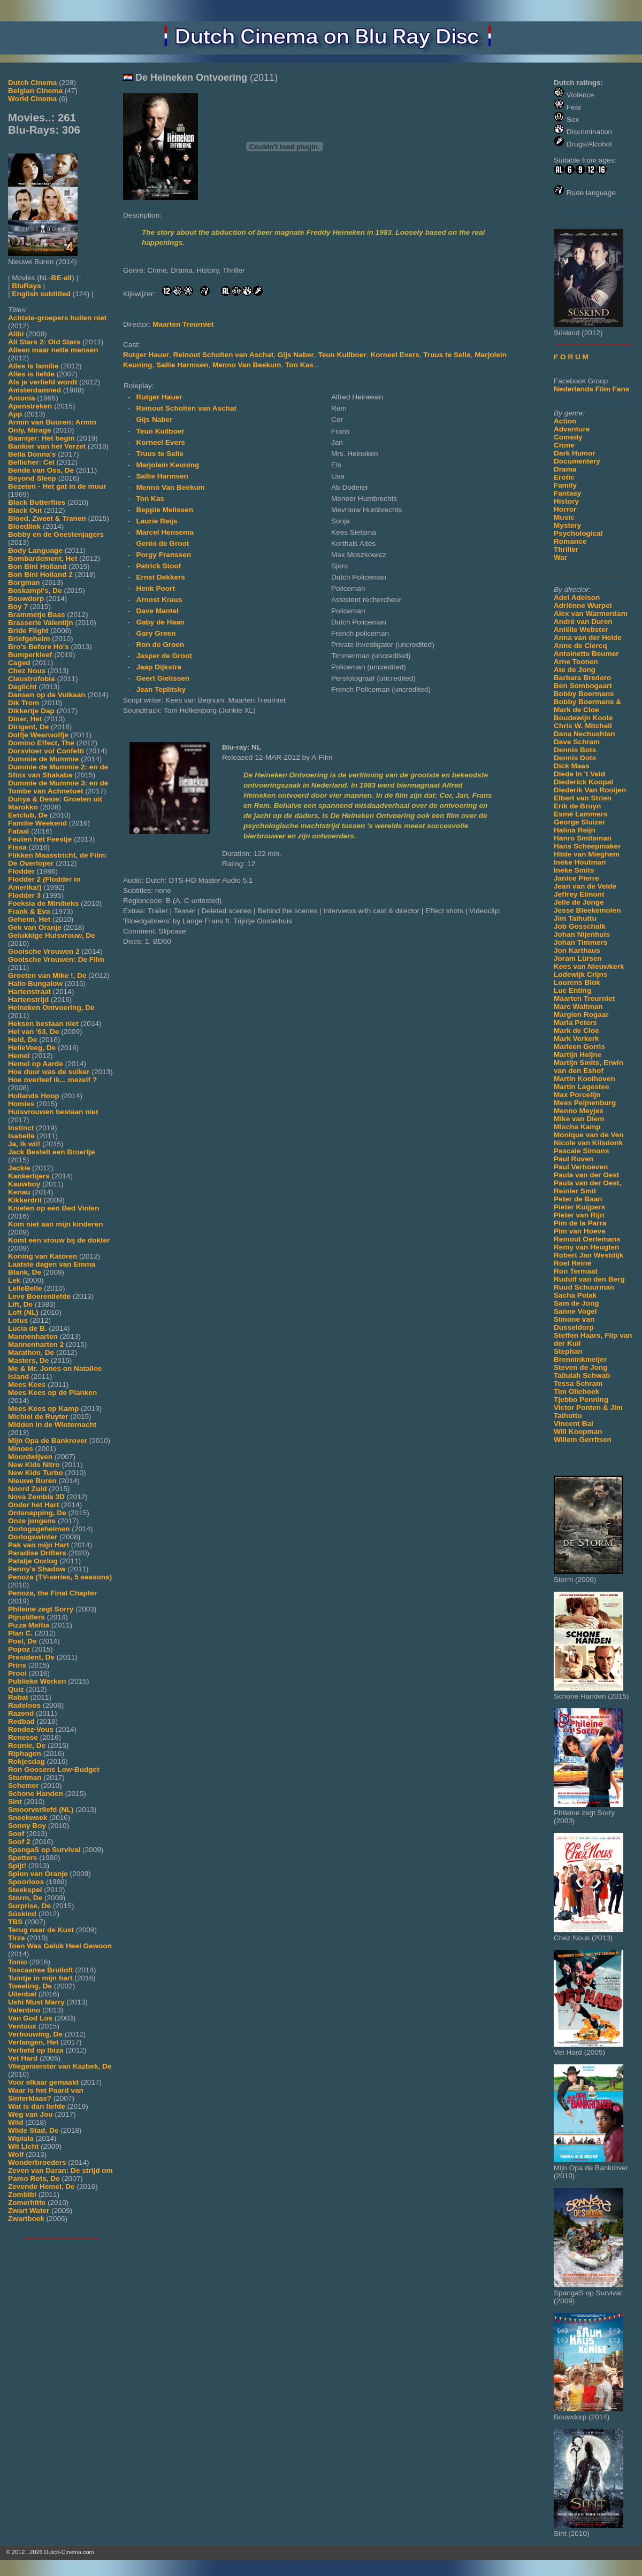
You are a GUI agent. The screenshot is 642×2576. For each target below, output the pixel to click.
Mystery (567, 525)
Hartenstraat (29, 992)
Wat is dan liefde (36, 2106)
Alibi (16, 334)
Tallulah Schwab (582, 1375)
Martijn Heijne (577, 1055)
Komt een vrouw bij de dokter (59, 1240)
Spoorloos (26, 1882)
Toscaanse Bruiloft (40, 1970)
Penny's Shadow (36, 1569)
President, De (31, 1657)
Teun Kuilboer (342, 355)
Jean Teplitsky (161, 689)
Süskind (22, 1914)
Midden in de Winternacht (52, 1425)
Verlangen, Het (33, 2042)
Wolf (16, 2154)
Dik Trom (23, 703)
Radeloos (24, 1705)
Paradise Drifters (37, 1553)
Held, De (22, 1040)
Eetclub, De (28, 815)
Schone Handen (35, 1794)
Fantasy (567, 493)
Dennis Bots (575, 750)
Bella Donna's (32, 454)
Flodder (21, 871)
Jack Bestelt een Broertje (51, 1152)
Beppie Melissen (164, 510)
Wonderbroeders (37, 2162)
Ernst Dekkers (160, 577)
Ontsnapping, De (37, 1513)
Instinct (21, 1128)
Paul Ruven (573, 1159)
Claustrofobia (31, 679)
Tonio (17, 1962)
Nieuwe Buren (32, 1481)
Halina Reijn (574, 830)
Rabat (18, 1697)
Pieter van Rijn (579, 1215)
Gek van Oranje (35, 927)
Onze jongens (32, 1521)
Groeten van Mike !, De (47, 975)
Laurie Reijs (156, 521)
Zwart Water (28, 2211)
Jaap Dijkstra (158, 667)
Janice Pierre (576, 878)
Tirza (16, 1938)
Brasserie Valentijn (40, 623)
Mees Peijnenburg (585, 1103)
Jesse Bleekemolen (587, 910)
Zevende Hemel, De (41, 2186)
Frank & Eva (29, 911)
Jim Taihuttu (575, 918)
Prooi (17, 1673)
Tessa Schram (578, 1383)
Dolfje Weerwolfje (38, 735)
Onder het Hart (33, 1505)
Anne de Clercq (580, 646)
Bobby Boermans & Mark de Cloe (587, 706)
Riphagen (24, 1753)
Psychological (578, 533)
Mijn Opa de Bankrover (47, 1441)
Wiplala (20, 2138)
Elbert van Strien (583, 798)
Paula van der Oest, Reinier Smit (587, 1187)
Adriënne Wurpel (583, 605)
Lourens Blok (577, 982)
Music (564, 517)
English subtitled (41, 294)
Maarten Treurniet (584, 998)
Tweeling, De (30, 1986)
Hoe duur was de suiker (49, 1072)
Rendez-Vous (31, 1729)
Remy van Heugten (586, 1247)
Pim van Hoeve (580, 1231)
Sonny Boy (27, 1826)
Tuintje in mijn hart (40, 1978)
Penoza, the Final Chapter (52, 1593)
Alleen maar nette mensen (53, 350)
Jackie (19, 1168)
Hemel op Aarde (35, 1064)
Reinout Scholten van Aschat (223, 355)
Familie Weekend (37, 823)
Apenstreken (30, 406)
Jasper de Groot (164, 656)
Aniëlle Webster (581, 630)
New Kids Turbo (35, 1473)
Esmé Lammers (581, 814)
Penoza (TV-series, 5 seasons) (60, 1577)
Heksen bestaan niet (43, 1024)
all (68, 278)
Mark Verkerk (576, 1039)
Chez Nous (26, 671)
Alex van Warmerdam (591, 614)
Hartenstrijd (28, 1000)
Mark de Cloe (576, 1031)
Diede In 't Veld (579, 774)
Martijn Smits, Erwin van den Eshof (588, 1067)
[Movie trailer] (284, 198)
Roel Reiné (572, 1263)
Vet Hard (22, 2058)
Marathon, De (31, 1352)
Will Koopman (578, 1432)
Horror (565, 509)
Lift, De (20, 1304)
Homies (21, 1104)
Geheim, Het (29, 919)
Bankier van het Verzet (47, 446)
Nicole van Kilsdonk (588, 1143)
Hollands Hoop (33, 1096)
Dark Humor (574, 453)
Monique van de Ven (589, 1135)
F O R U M (571, 357)
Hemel (19, 1056)
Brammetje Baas (36, 615)
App (15, 414)
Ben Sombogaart (583, 686)
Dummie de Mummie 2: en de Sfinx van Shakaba (58, 771)
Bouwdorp (26, 599)
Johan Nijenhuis (582, 934)
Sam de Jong (576, 1303)
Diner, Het (25, 719)
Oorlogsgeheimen (39, 1529)
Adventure (572, 429)
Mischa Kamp (577, 1127)
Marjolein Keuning (167, 465)
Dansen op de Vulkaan (47, 695)
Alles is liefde (31, 374)
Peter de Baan (578, 1199)
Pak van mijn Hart (38, 1545)
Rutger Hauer (146, 355)
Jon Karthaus (577, 950)
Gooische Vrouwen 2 (44, 951)
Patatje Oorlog (33, 1561)
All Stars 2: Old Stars (44, 342)
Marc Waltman (578, 1006)
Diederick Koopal (583, 782)
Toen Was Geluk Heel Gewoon (60, 1946)
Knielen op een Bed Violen (53, 1208)
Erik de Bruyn (577, 806)
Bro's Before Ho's (38, 647)
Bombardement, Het (42, 558)
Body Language (35, 550)
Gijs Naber (296, 355)
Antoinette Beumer (586, 654)
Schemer (23, 1785)
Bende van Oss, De (41, 470)
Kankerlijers (29, 1176)
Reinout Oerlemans (587, 1239)
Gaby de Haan (160, 622)
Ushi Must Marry (36, 2002)
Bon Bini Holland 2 (40, 574)
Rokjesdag (26, 1761)
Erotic (564, 477)
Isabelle (21, 1136)
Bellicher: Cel (31, 462)
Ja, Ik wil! (24, 1144)
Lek (14, 1280)
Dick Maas (572, 766)
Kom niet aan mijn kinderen (55, 1224)
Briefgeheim (29, 639)
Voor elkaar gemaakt (43, 2082)
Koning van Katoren (42, 1256)
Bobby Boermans (584, 694)
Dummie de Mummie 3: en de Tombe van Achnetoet (58, 787)
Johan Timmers (580, 942)
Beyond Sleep (32, 478)
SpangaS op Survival (44, 1850)
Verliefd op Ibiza (36, 2050)
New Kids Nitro (34, 1465)
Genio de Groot (162, 543)
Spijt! (17, 1866)
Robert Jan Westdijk (588, 1255)
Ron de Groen (160, 645)
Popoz (19, 1649)
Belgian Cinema (35, 91)
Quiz (16, 1689)
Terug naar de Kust (41, 1930)
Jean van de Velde (585, 886)
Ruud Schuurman (584, 1287)
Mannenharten (33, 1336)
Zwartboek (26, 2219)
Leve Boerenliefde (39, 1296)
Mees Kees (26, 1384)
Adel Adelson (577, 597)
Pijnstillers (26, 1617)
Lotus (18, 1320)
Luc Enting (572, 990)
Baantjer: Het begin (41, 438)
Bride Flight (28, 631)
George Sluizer (579, 822)
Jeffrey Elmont (579, 894)
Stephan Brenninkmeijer (580, 1355)
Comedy (568, 437)
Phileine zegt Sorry (40, 1609)
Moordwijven (30, 1457)
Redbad (21, 1721)
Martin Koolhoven (584, 1079)
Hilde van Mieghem (587, 854)
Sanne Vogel (575, 1311)
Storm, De (25, 1898)
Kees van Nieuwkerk (589, 966)
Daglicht (22, 687)
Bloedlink (24, 526)
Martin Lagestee (581, 1087)
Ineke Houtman (580, 862)
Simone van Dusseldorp (574, 1323)
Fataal (18, 831)
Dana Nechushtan (584, 734)
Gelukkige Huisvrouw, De (51, 935)
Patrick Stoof (158, 566)
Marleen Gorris (579, 1047)
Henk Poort (155, 588)
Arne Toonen (576, 662)
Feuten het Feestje (40, 839)
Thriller (566, 549)
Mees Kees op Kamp (43, 1409)
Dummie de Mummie (43, 759)
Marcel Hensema (164, 532)
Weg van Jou (30, 2114)
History (566, 501)
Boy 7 (18, 607)
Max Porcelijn (577, 1095)
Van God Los (30, 2018)
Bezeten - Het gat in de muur (57, 486)
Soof (16, 1834)
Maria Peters (575, 1023)
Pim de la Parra (580, 1223)
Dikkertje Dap (31, 711)
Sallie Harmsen (182, 365)
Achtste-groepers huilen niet (57, 318)
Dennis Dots (575, 758)
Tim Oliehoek (576, 1391)
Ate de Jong (574, 670)
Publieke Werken (37, 1681)
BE (56, 278)
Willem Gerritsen (583, 1440)
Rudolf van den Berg (589, 1279)
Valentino (24, 2010)
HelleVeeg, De (32, 1048)
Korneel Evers (394, 355)
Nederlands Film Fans (591, 389)
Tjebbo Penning (581, 1399)
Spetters (22, 1858)
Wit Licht (23, 2146)
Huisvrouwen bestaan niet (53, 1112)
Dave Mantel (157, 611)
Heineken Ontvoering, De (51, 1008)
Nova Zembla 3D (36, 1497)
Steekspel (25, 1890)
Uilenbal (22, 1994)
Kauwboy (24, 1184)
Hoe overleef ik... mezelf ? (52, 1080)
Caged (19, 663)
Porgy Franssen (163, 555)
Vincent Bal (573, 1424)
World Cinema (32, 99)
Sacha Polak (575, 1295)
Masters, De (28, 1360)
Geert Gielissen (162, 678)
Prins (17, 1665)
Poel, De (22, 1641)
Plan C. (20, 1633)
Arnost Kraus (159, 600)
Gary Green (155, 633)
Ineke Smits (574, 870)
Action (565, 421)
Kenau (19, 1192)
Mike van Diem (579, 1119)
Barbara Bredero (582, 678)
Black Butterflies (36, 502)
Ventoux (22, 2026)
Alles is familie (33, 366)
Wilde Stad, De (33, 2130)
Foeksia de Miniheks (43, 903)
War (560, 557)
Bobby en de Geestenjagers (56, 534)
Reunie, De (26, 1745)
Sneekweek (27, 1818)
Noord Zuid (27, 1489)
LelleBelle (25, 1288)
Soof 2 (19, 1842)
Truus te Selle (446, 355)
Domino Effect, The (41, 743)
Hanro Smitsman (583, 838)
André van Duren (583, 622)
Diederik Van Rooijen (590, 790)
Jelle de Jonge (579, 902)
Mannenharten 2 (36, 1344)
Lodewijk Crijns (580, 974)
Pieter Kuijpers (579, 1207)
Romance (570, 541)
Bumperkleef (30, 655)
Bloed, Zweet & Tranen (47, 518)
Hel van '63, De (33, 1032)
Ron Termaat (576, 1271)
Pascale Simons (581, 1151)
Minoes (20, 1449)
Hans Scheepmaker (587, 846)
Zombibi (22, 2195)
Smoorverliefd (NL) (40, 1810)
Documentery (577, 461)
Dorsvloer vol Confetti (46, 751)
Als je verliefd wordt (42, 382)
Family (565, 485)
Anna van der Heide (588, 638)
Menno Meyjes (578, 1111)
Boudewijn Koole (583, 718)
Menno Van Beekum (246, 365)
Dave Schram (577, 742)
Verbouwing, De (35, 2034)
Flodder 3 (24, 895)
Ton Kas (299, 365)
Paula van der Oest (586, 1175)
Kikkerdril (25, 1200)
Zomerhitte (26, 2203)
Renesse (23, 1737)
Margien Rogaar (581, 1015)
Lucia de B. (27, 1328)
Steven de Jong (580, 1367)
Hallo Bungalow (35, 984)
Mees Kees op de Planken (52, 1393)
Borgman (24, 583)
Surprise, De (29, 1906)
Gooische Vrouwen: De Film (56, 959)
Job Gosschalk (580, 926)
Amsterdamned (34, 390)
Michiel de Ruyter (38, 1417)
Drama (565, 469)
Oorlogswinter (32, 1537)
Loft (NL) (23, 1312)
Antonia (21, 398)
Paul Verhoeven (581, 1167)
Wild (16, 2122)
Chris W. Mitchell (583, 726)
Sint (15, 1802)
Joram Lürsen (578, 958)
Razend (21, 1713)
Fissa (17, 847)
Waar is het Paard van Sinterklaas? (45, 2094)
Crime (564, 445)
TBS (15, 1922)
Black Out (25, 510)
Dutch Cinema (32, 83)
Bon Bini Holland (37, 566)
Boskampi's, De (35, 591)
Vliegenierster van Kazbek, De (59, 2066)
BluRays (26, 286)
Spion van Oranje (38, 1874)
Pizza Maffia (28, 1625)
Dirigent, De (28, 727)
